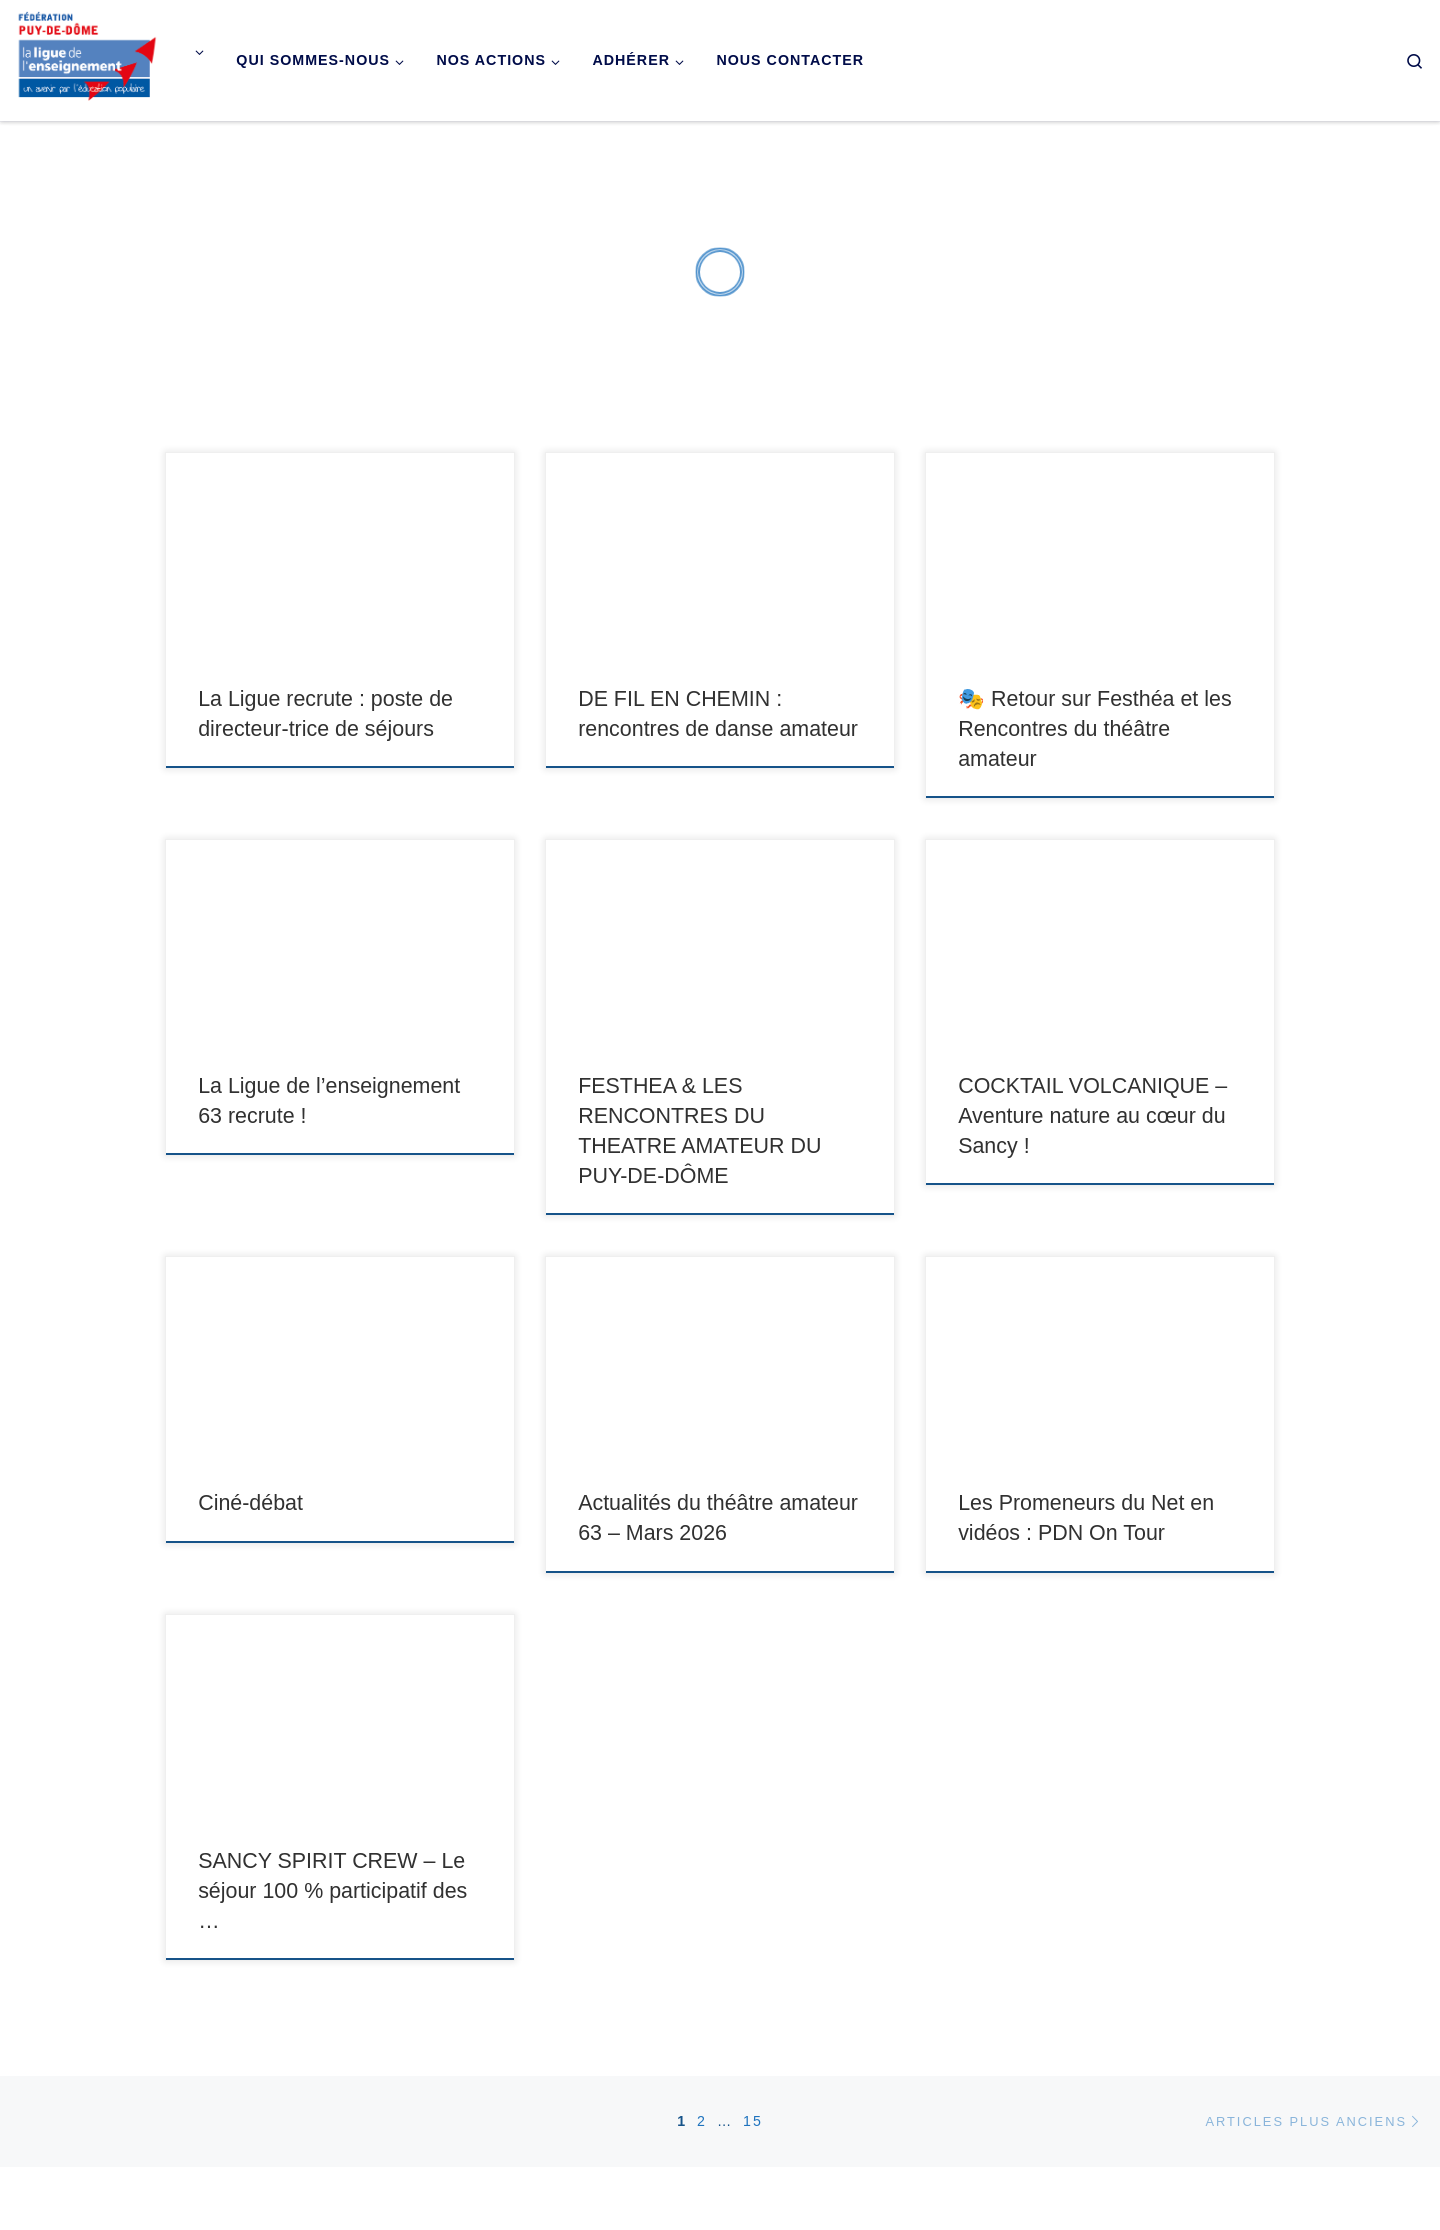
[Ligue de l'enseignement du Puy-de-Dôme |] (87, 57)
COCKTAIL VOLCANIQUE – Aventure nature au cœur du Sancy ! (1092, 1116)
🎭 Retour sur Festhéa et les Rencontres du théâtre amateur (1094, 729)
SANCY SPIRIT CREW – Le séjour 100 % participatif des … (332, 1891)
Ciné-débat (250, 1503)
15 (753, 2121)
